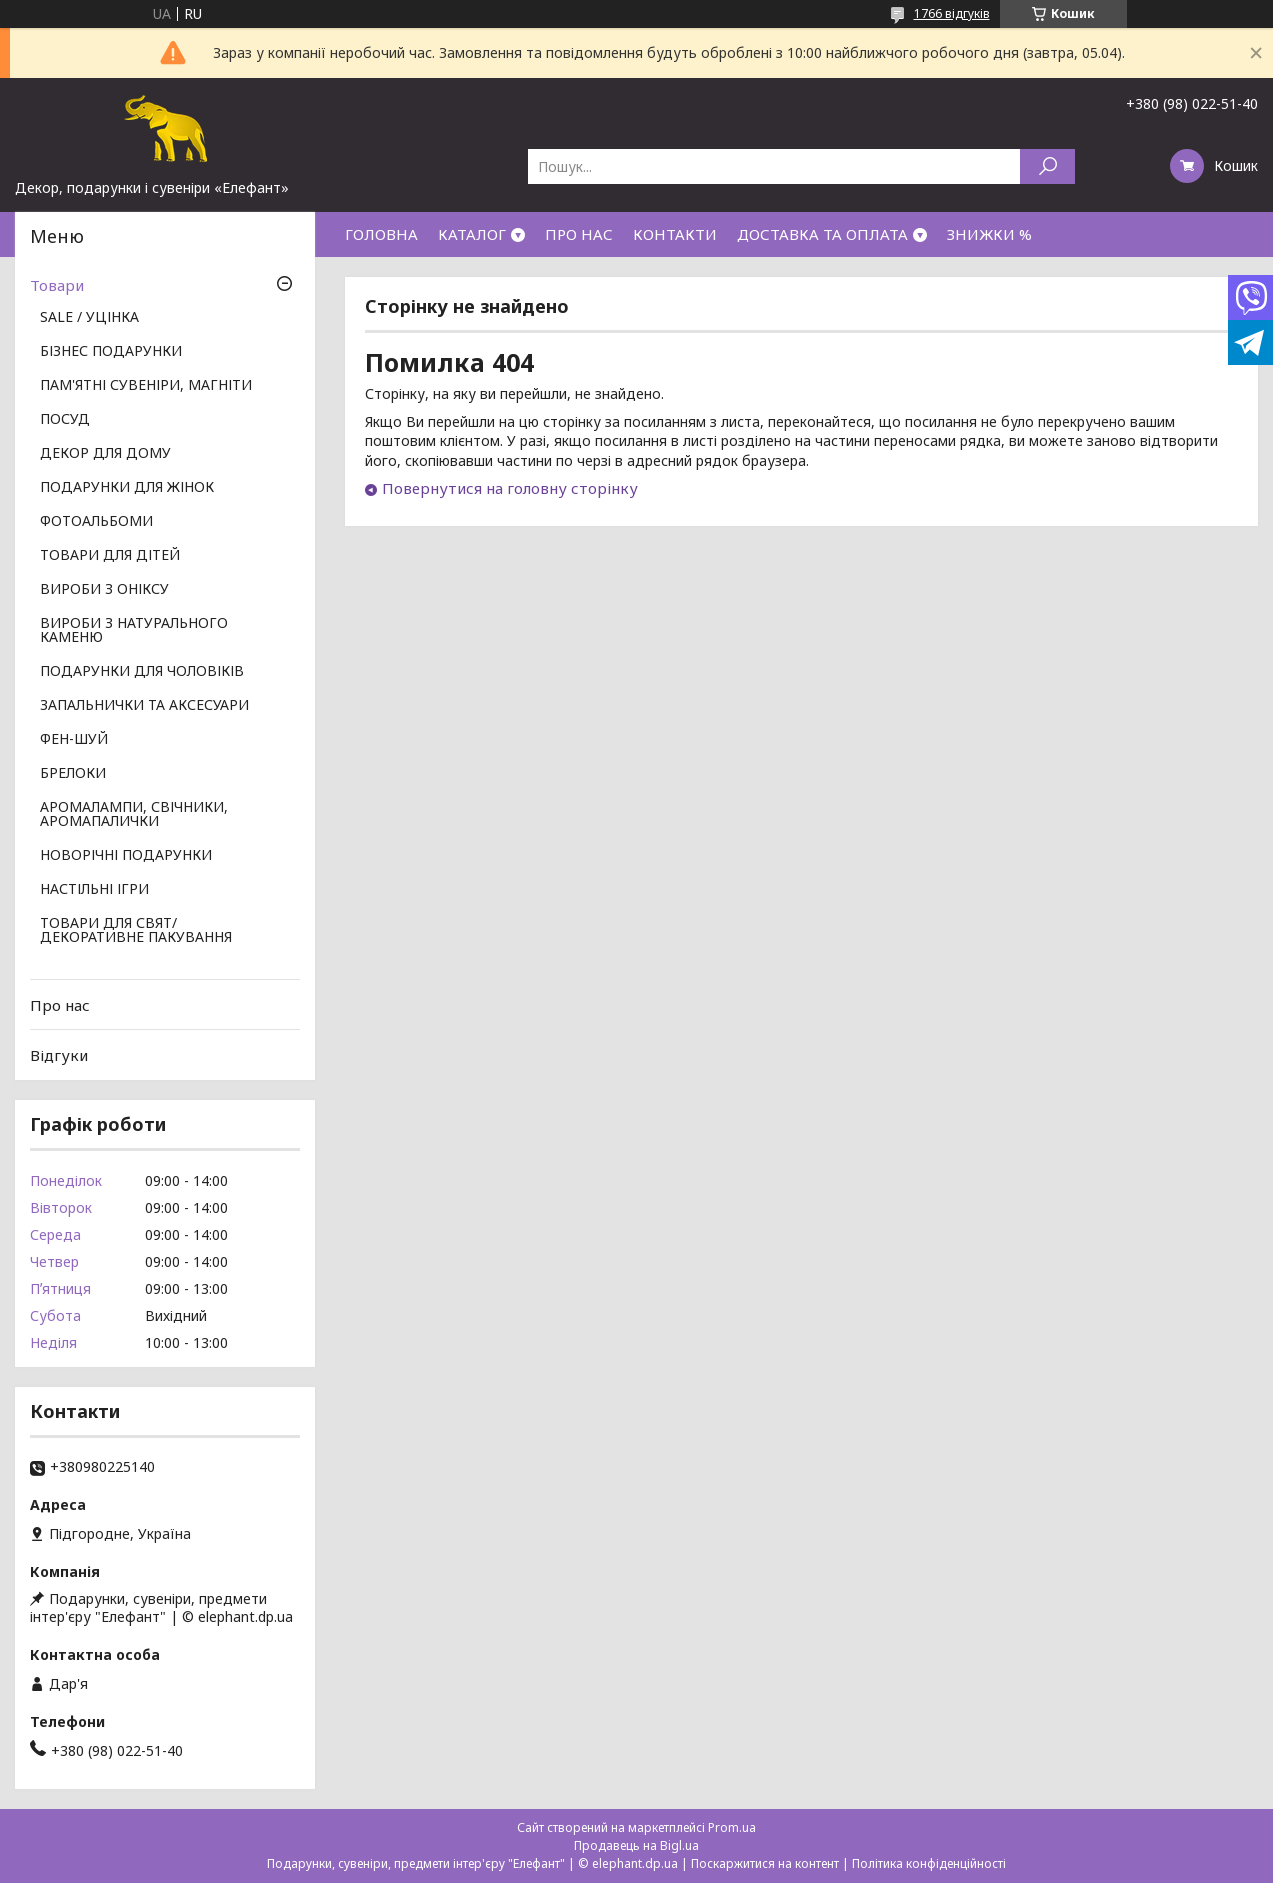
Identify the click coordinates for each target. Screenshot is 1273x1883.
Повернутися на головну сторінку (510, 488)
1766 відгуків (952, 13)
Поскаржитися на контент (765, 1863)
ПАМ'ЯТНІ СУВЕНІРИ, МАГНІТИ (146, 386)
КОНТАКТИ (675, 234)
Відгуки (59, 1055)
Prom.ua (732, 1827)
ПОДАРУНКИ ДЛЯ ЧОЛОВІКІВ (142, 672)
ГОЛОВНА (381, 234)
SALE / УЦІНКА (89, 318)
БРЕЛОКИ (73, 774)
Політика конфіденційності (929, 1863)
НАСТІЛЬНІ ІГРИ (94, 890)
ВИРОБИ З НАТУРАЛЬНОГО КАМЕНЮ (134, 631)
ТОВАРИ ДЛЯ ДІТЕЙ (110, 556)
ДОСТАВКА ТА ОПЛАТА (822, 234)
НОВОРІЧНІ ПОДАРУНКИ (126, 856)
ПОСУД (65, 420)
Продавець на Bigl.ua (636, 1845)
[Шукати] (1047, 166)
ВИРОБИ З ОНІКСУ (104, 590)
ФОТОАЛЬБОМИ (96, 522)
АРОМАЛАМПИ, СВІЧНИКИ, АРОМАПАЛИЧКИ (134, 815)
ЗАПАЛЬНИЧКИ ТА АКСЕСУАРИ (144, 706)
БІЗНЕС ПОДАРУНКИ (111, 352)
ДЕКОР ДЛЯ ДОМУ (105, 454)
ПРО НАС (579, 234)
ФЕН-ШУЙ (74, 740)
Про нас (60, 1005)
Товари (57, 285)
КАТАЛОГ (472, 234)
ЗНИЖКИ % (989, 234)
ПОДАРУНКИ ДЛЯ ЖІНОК (127, 488)
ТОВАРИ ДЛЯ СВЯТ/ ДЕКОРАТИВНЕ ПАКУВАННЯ (136, 931)
